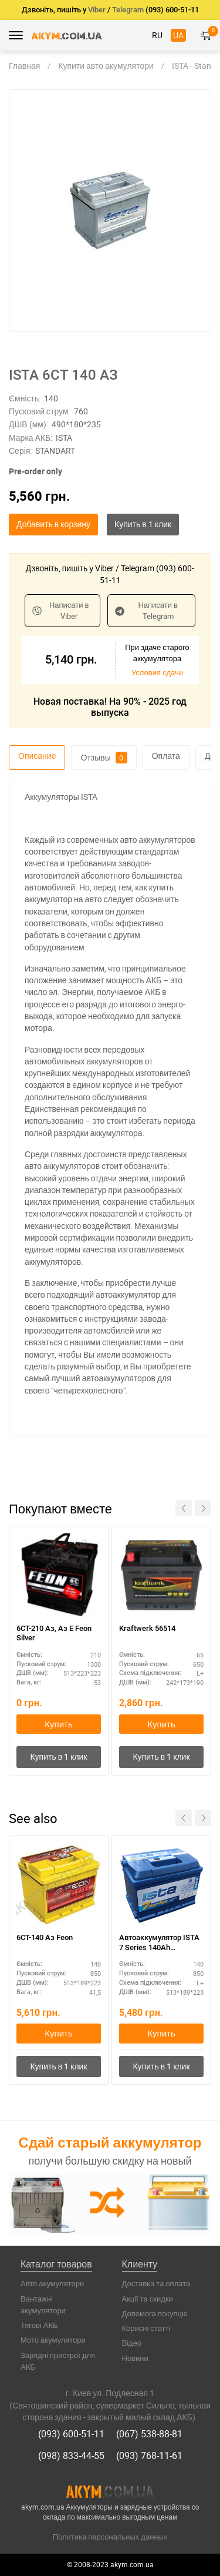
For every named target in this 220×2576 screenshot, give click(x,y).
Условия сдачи (157, 672)
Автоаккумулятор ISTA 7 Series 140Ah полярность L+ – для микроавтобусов (159, 1943)
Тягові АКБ (39, 2325)
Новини (135, 2358)
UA (178, 35)
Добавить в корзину (53, 524)
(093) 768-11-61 (149, 2455)
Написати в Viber (60, 610)
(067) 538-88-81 (149, 2433)
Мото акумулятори (53, 2339)
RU (157, 35)
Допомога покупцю (155, 2313)
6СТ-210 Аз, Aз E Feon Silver (54, 1633)
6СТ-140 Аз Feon (44, 1937)
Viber (97, 9)
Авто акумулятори (52, 2283)
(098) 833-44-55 (71, 2455)
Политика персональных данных (110, 2536)
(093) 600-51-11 (71, 2433)
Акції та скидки (147, 2298)
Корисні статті (146, 2328)
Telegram (128, 9)
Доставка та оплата (156, 2283)
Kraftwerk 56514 (147, 1628)
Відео (132, 2342)
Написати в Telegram (146, 610)
